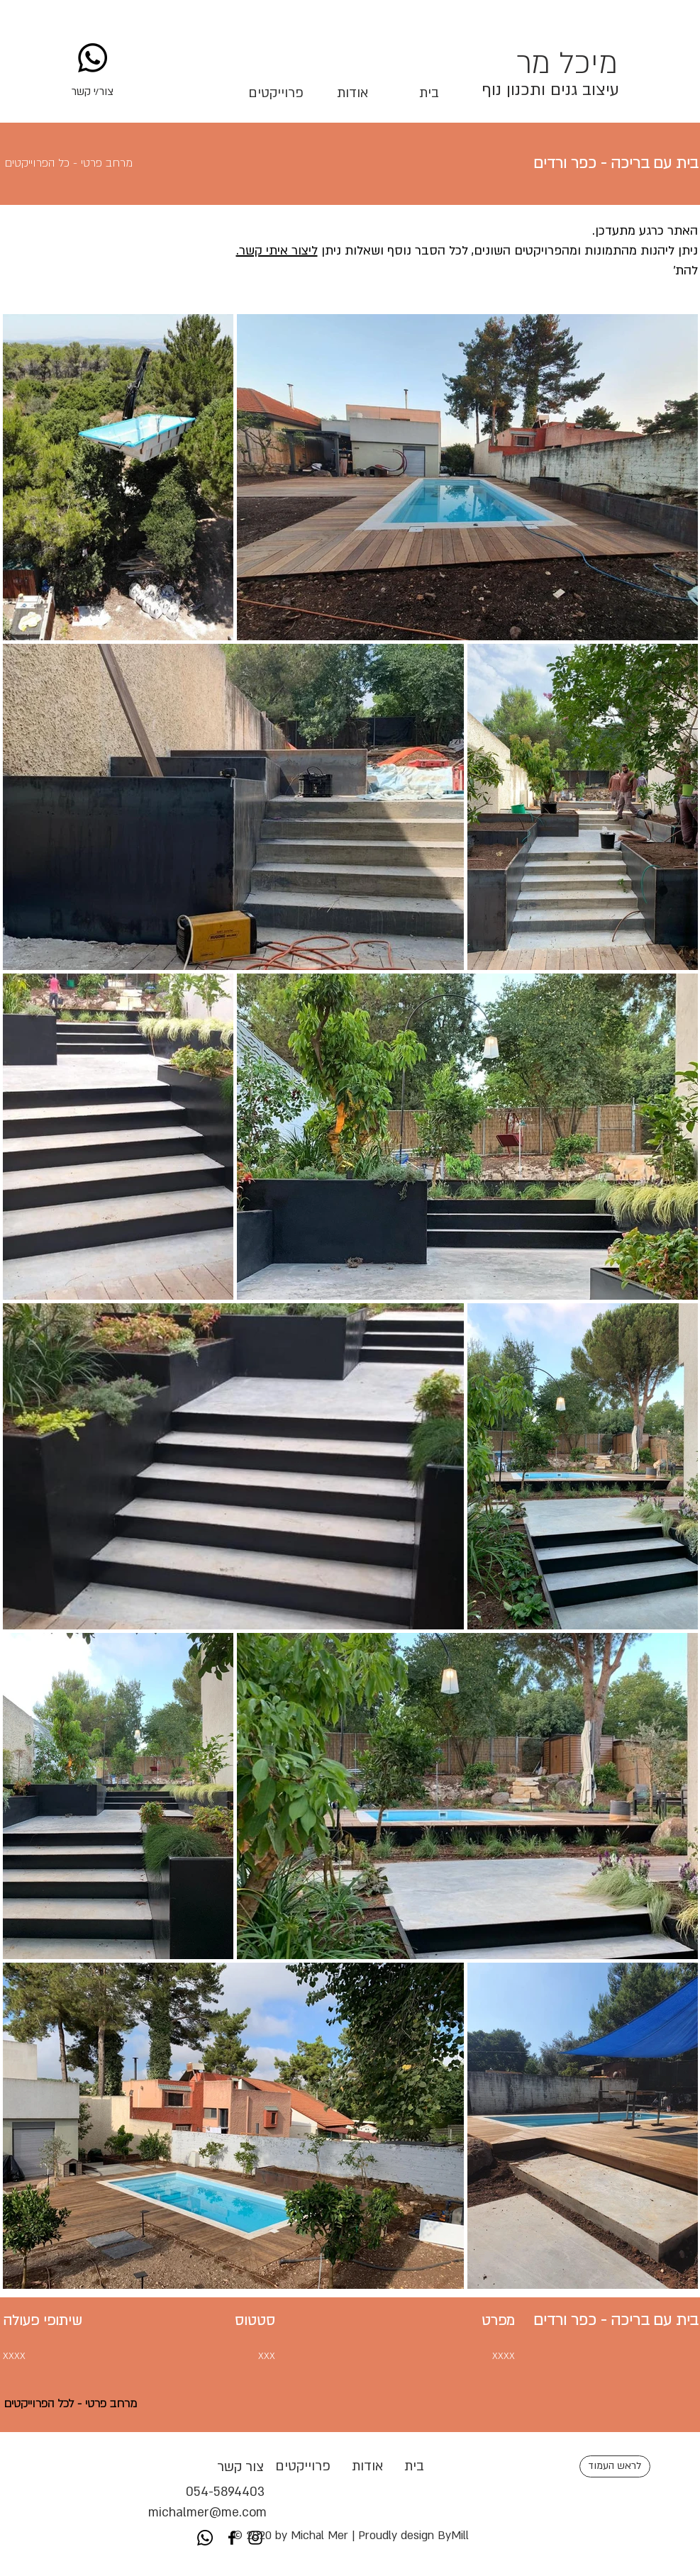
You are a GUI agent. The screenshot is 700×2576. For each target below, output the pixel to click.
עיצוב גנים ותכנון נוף (550, 90)
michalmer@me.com (207, 2512)
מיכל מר (567, 63)
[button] (92, 91)
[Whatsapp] (92, 57)
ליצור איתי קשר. (277, 250)
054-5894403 (207, 2492)
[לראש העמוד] (614, 2466)
